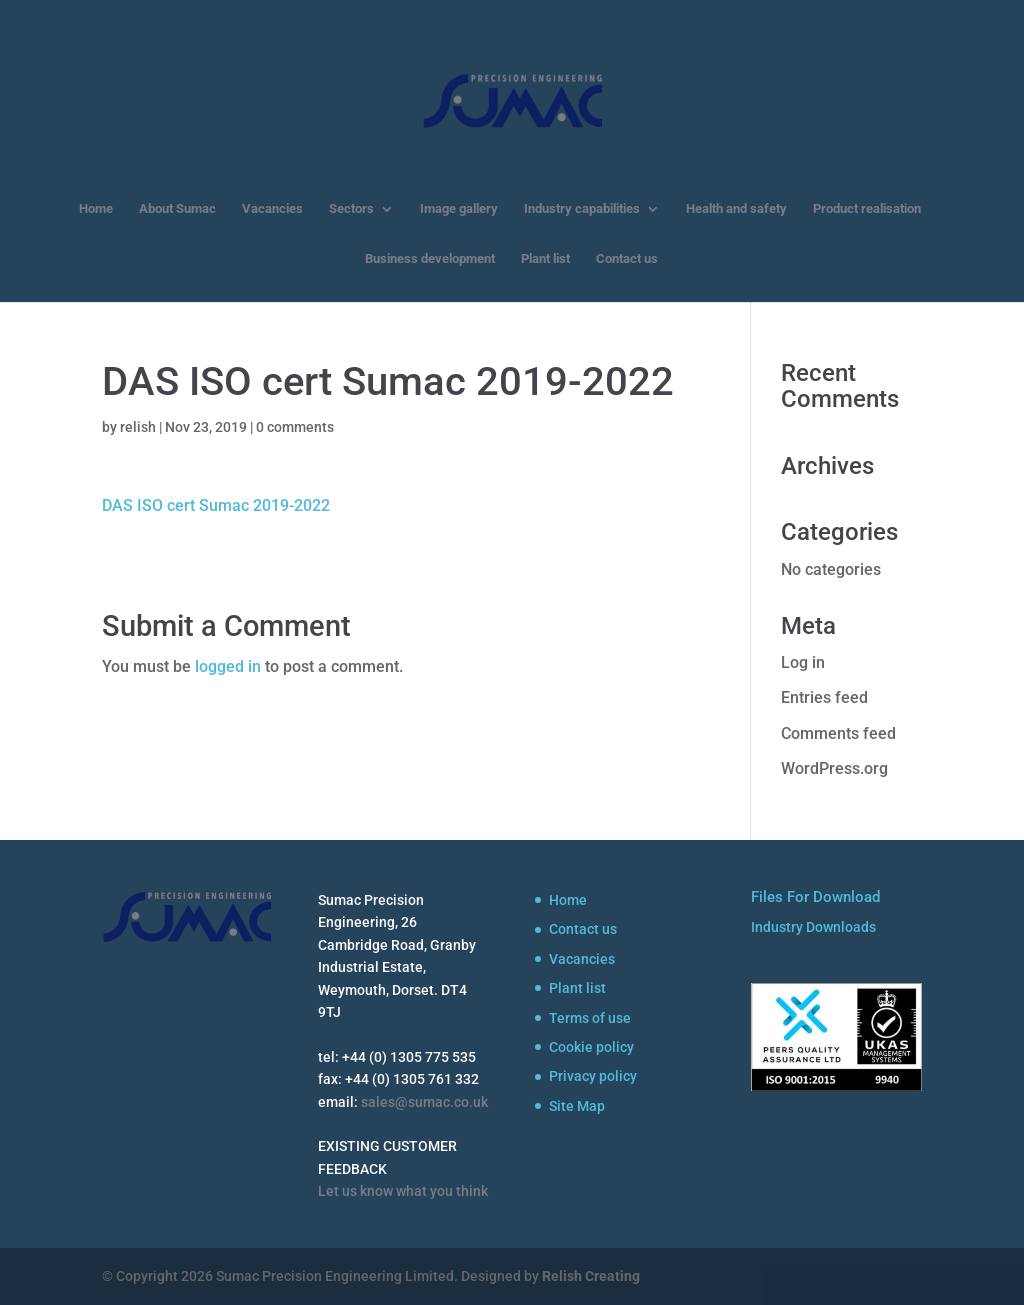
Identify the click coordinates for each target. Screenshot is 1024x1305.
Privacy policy (593, 1076)
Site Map (577, 1106)
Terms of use (590, 1018)
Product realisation (867, 209)
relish (138, 427)
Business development (430, 259)
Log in (803, 662)
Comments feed (838, 733)
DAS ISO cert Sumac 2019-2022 (216, 505)
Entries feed (824, 697)
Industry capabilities (582, 209)
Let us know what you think (403, 1191)
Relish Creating (591, 1276)
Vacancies (272, 209)
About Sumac (177, 209)
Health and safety (736, 209)
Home (96, 209)
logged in (228, 666)
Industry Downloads (813, 927)
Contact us (627, 259)
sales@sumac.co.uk (424, 1102)
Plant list (545, 259)
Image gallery (459, 209)
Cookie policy (591, 1047)
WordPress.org (834, 768)
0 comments (295, 427)
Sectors (351, 209)
